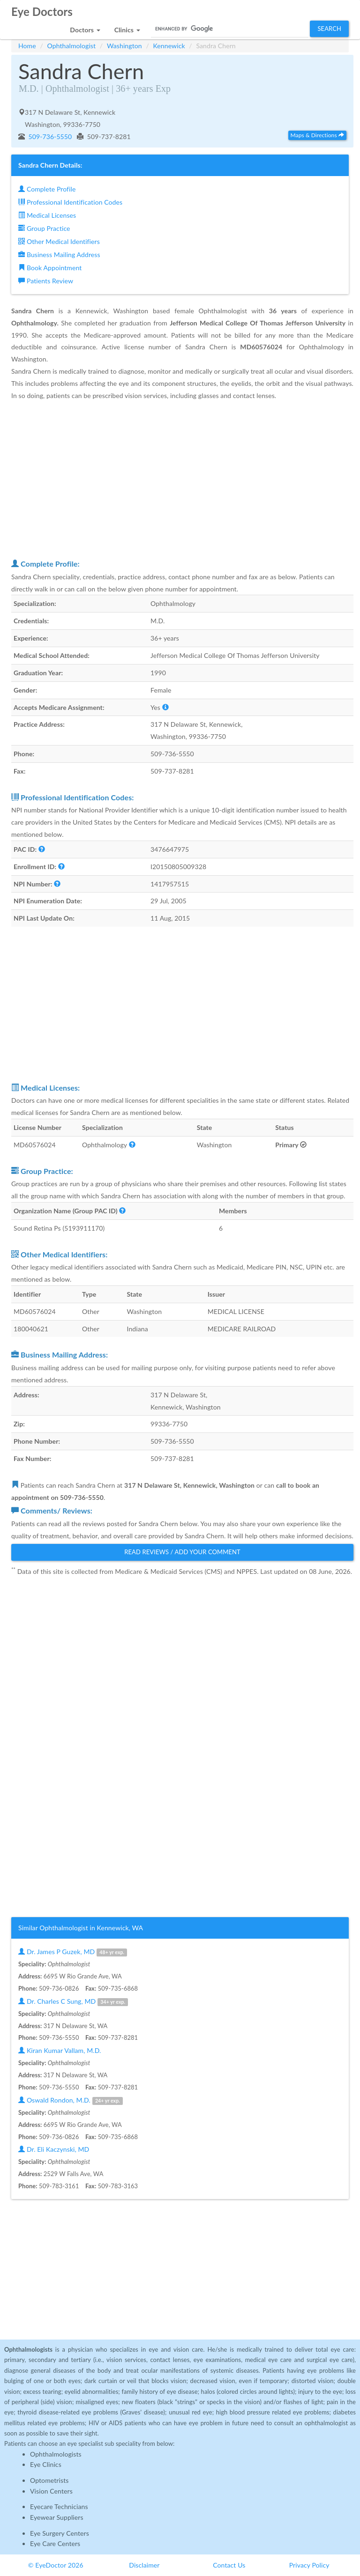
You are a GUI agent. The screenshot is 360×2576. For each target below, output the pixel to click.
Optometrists (49, 2480)
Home (27, 46)
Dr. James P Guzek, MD (72, 1952)
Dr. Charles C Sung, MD (73, 2001)
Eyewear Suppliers (56, 2517)
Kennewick (169, 46)
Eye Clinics (45, 2464)
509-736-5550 (49, 136)
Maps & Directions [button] (317, 135)
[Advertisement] (182, 479)
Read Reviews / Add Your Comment (182, 1552)
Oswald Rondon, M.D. (70, 2100)
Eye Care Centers (55, 2543)
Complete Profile (46, 189)
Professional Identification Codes (70, 202)
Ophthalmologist (71, 46)
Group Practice (44, 228)
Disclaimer (144, 2565)
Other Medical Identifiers (59, 241)
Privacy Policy (309, 2565)
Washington (124, 46)
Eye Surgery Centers (59, 2533)
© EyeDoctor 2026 (55, 2565)
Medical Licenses (47, 215)
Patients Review (45, 281)
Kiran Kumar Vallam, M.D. (59, 2050)
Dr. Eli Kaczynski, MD (53, 2149)
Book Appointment (50, 268)
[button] (85, 27)
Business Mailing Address (59, 254)
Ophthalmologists (56, 2454)
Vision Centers (51, 2491)
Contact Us (229, 2565)
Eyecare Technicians (59, 2506)
